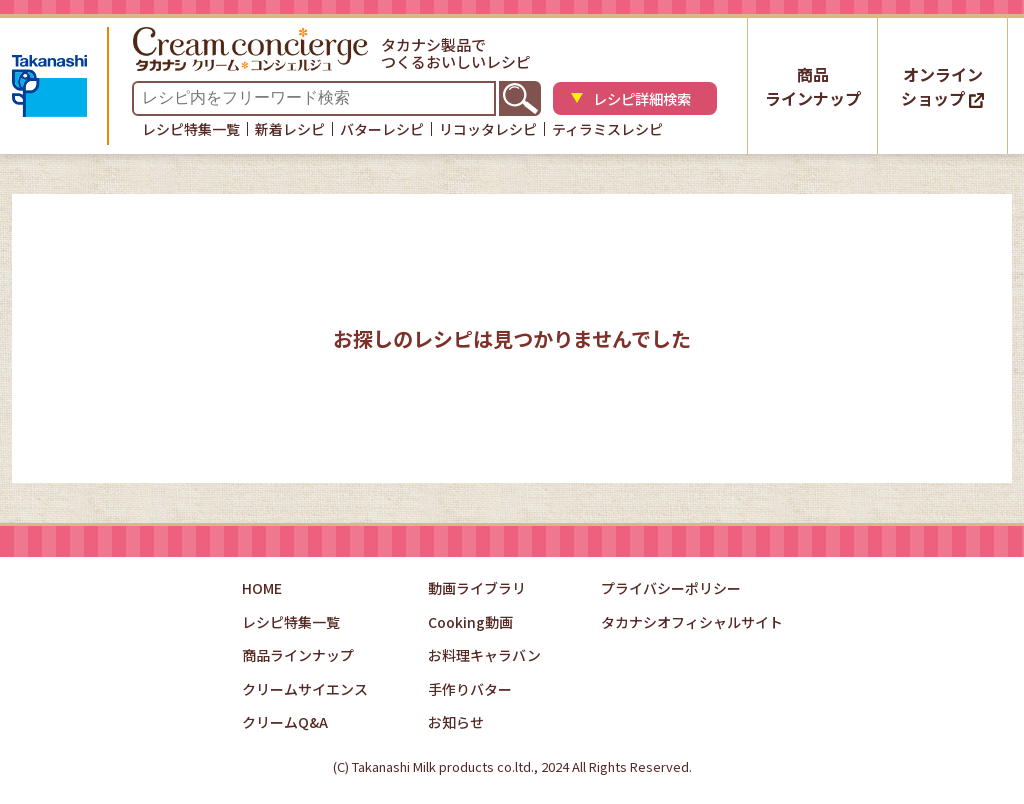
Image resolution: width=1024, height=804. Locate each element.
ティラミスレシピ (607, 129)
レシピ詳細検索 (645, 99)
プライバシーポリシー (671, 588)
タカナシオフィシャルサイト (692, 622)
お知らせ (456, 722)
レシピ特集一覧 (191, 129)
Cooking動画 (470, 622)
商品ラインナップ (813, 86)
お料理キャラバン (484, 655)
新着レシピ (290, 129)
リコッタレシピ (488, 129)
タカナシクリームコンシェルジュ (255, 49)
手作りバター (470, 689)
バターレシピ (382, 129)
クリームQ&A (285, 722)
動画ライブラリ (477, 588)
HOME (262, 588)
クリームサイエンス (305, 689)
